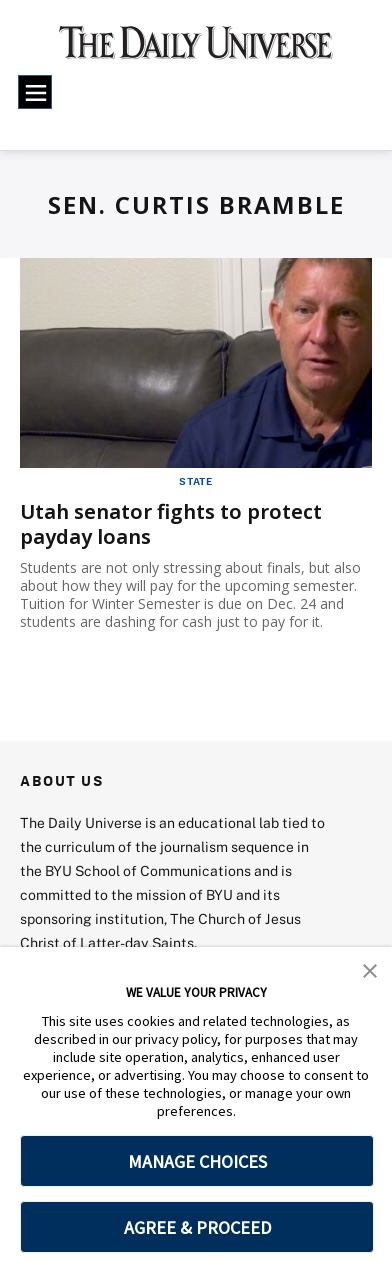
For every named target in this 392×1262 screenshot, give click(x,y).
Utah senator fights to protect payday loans (171, 524)
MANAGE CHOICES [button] (197, 1161)
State (196, 481)
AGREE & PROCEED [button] (197, 1227)
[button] (370, 969)
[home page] (196, 50)
